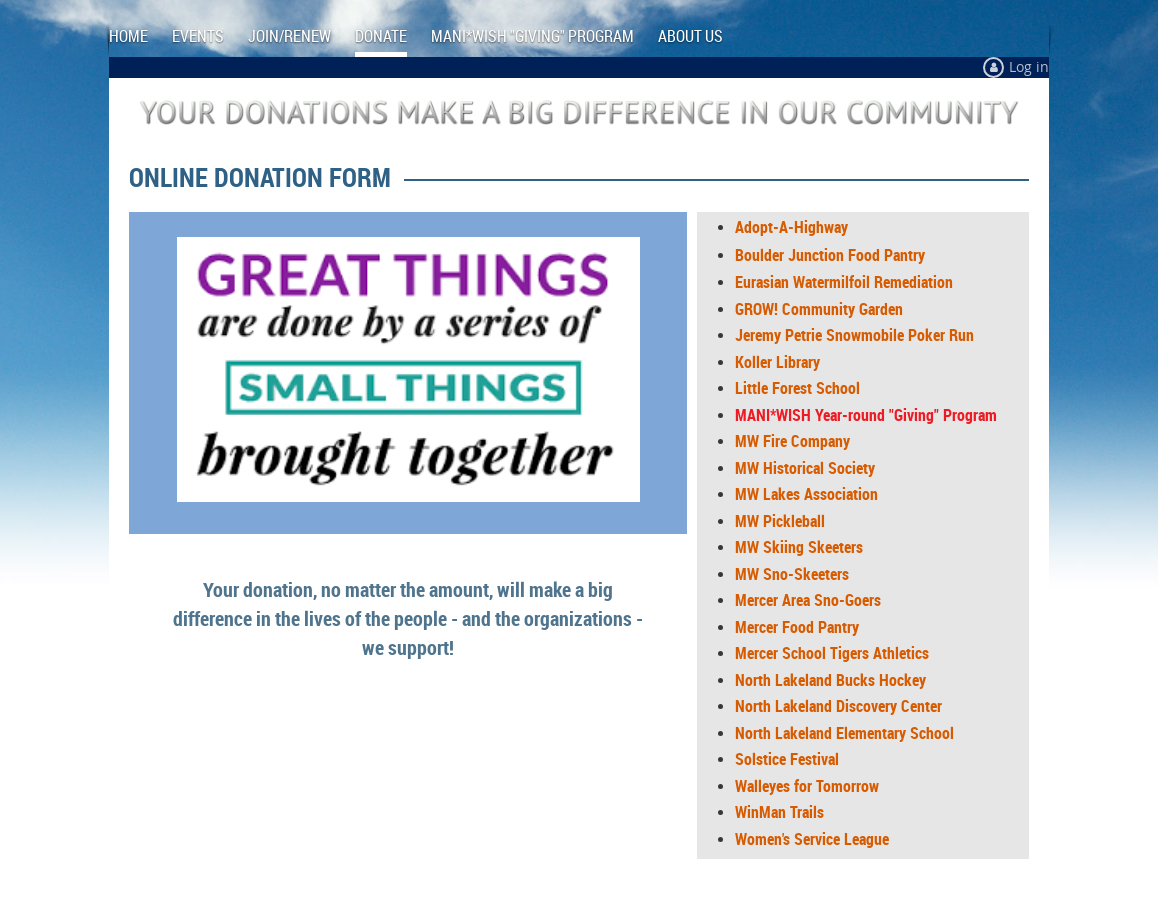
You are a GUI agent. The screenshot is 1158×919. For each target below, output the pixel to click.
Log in (1029, 66)
